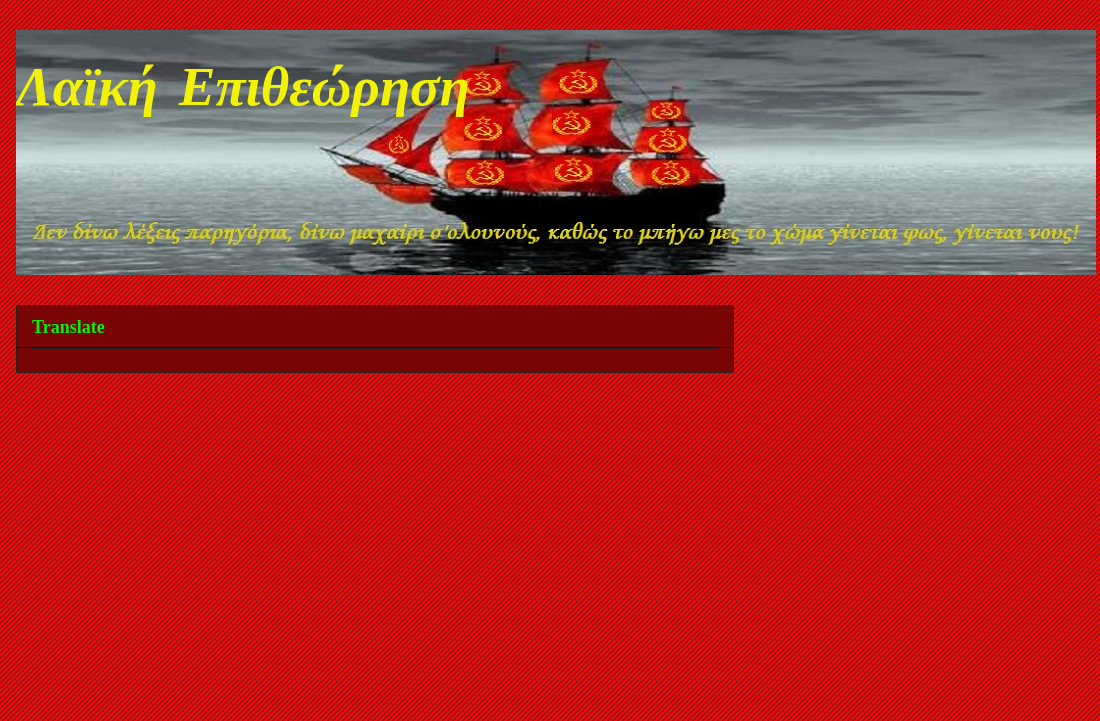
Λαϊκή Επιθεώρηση (243, 92)
